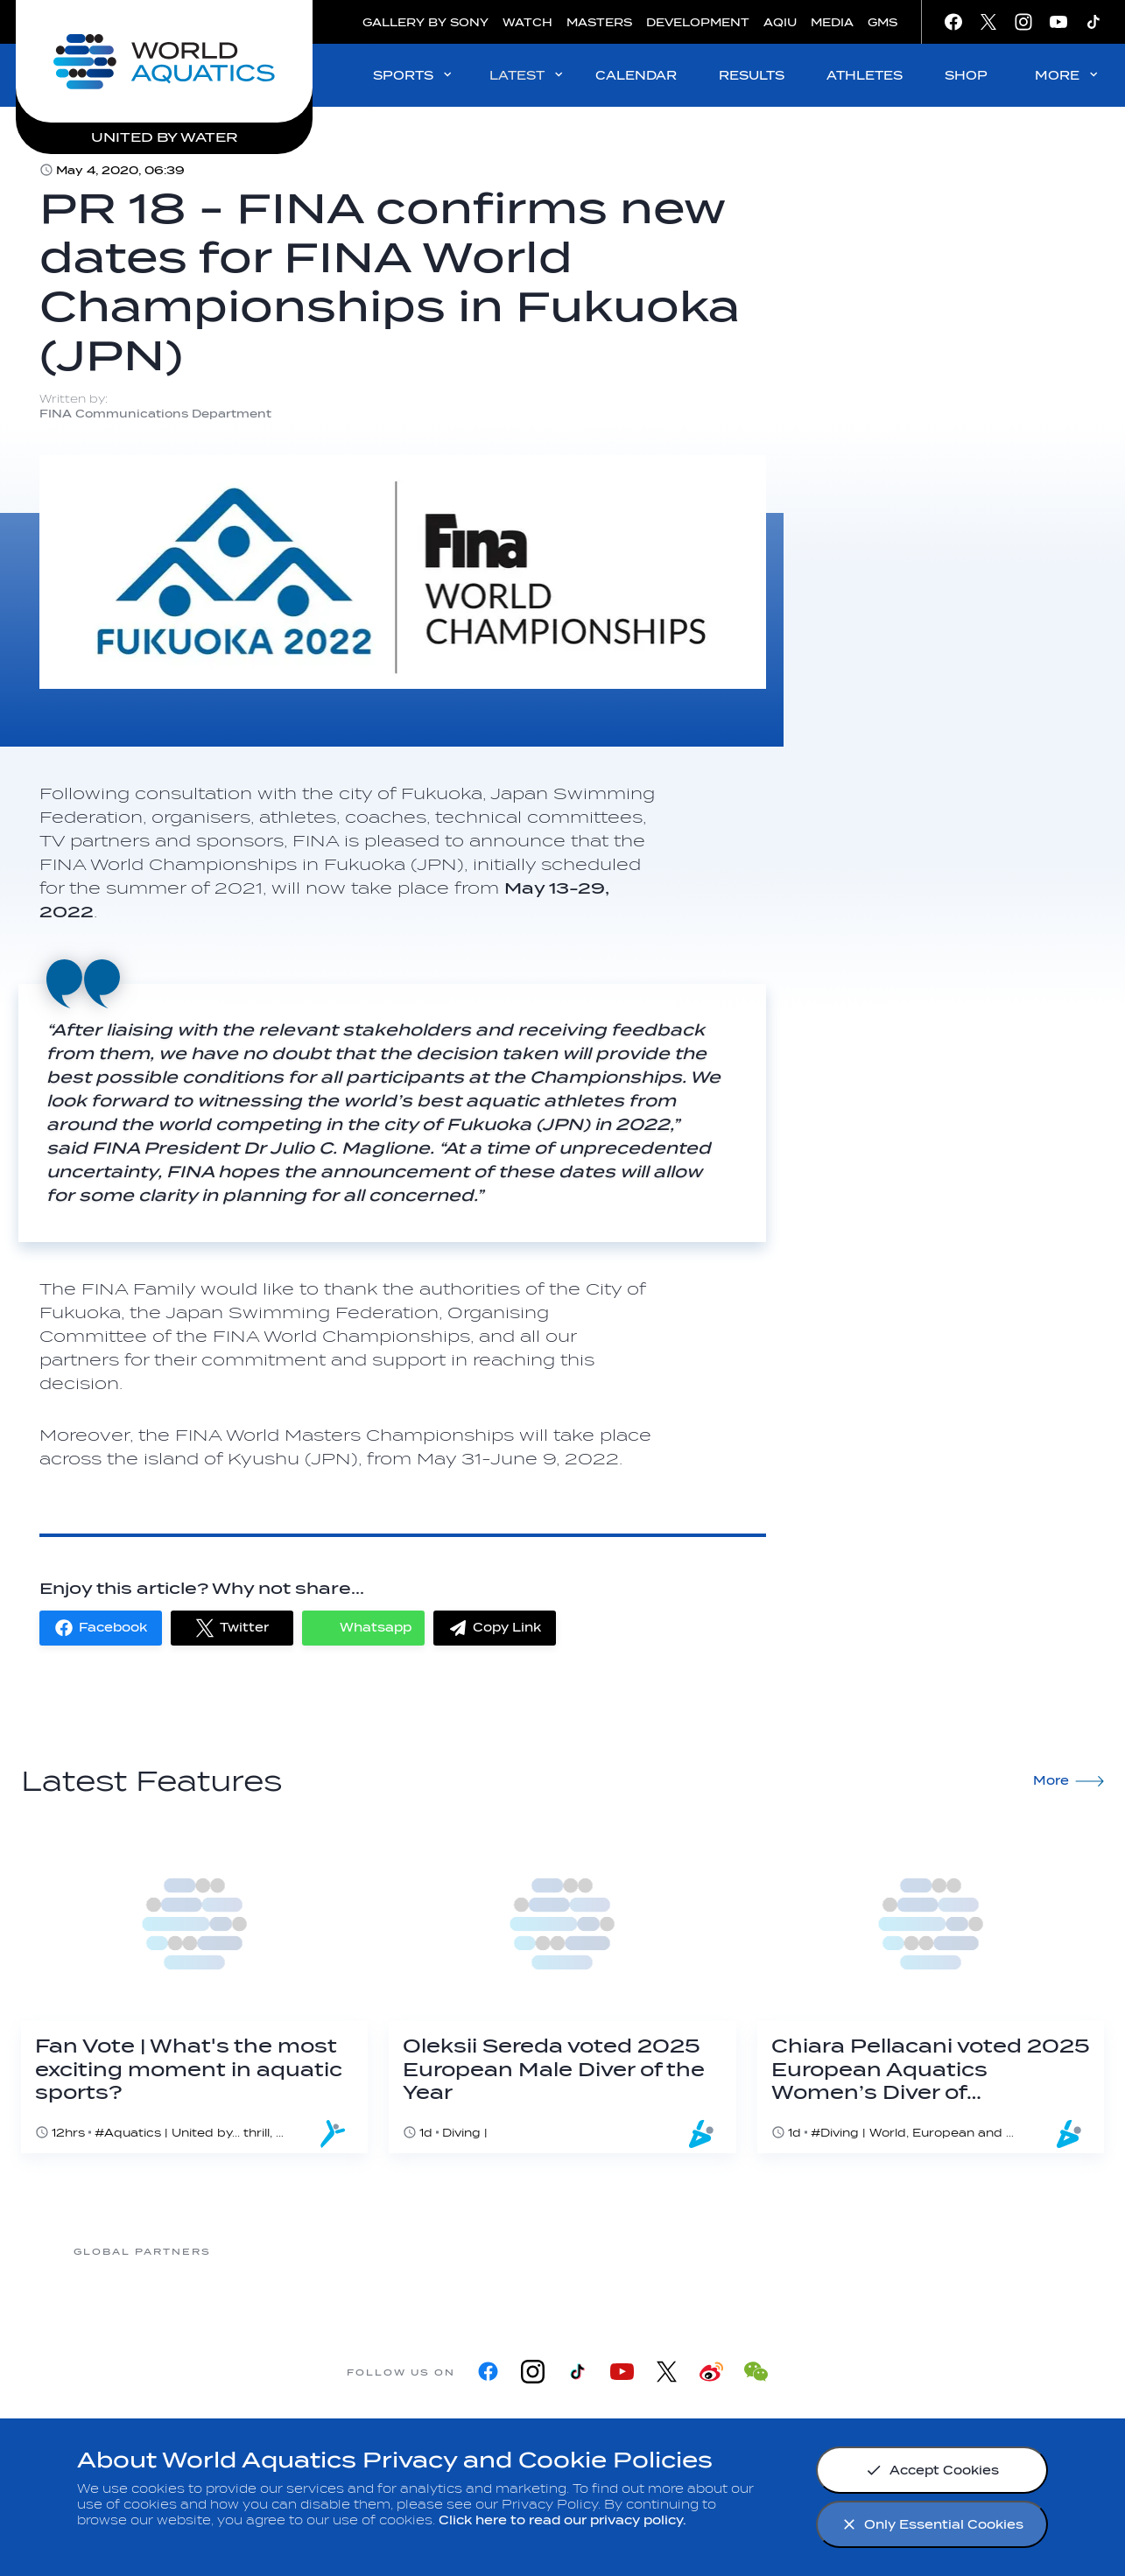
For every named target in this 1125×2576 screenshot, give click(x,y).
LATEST (527, 74)
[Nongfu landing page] (561, 2250)
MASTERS (599, 22)
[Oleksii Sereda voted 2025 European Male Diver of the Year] (562, 1990)
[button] (100, 1628)
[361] (281, 2250)
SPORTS (413, 74)
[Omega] (701, 2250)
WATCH (527, 22)
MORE (1067, 74)
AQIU (780, 22)
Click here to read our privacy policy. (562, 2520)
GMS (882, 22)
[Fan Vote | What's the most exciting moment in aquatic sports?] (194, 1990)
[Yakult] (981, 2250)
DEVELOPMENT (697, 22)
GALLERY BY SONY (425, 22)
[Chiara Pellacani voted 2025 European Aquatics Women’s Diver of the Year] (930, 1990)
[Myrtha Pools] (421, 2250)
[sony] (841, 2250)
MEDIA (832, 22)
